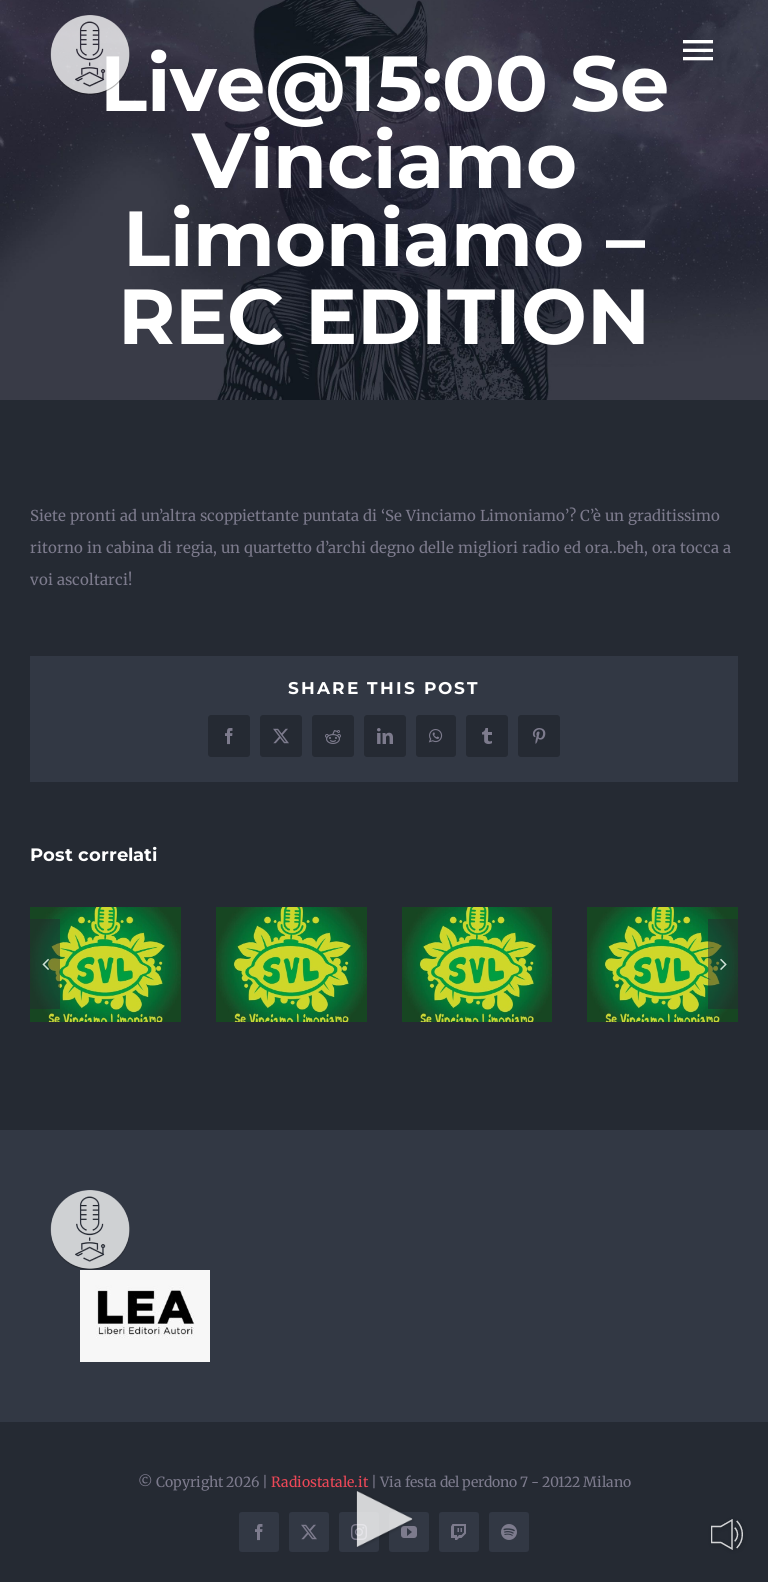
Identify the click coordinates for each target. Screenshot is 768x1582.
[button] (45, 964)
